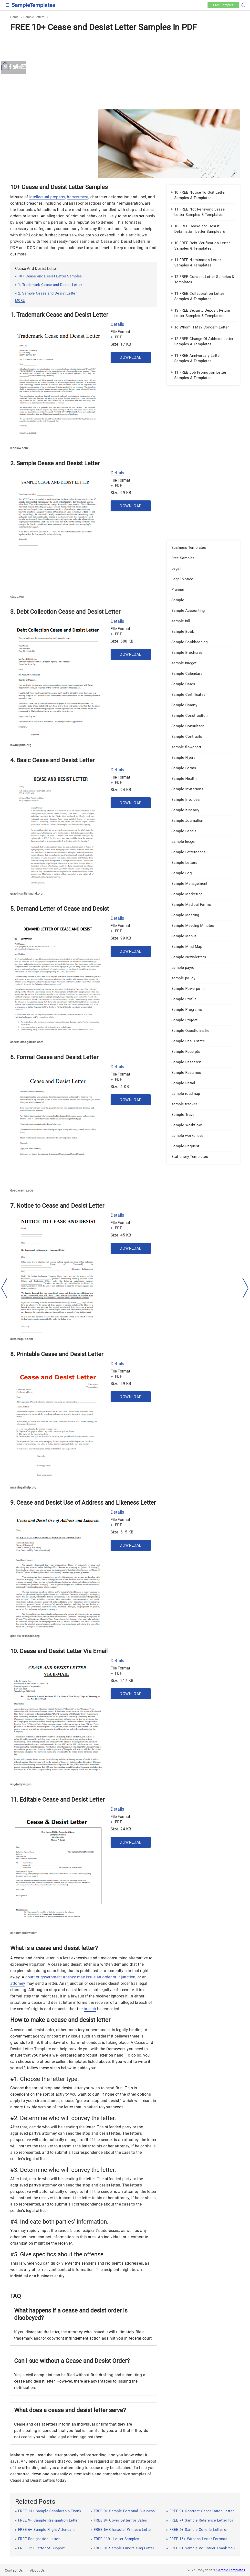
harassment (77, 197)
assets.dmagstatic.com (26, 1042)
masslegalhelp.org (23, 1487)
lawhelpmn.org (20, 745)
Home (14, 17)
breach (90, 2008)
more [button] (20, 300)
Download (131, 357)
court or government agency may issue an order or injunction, (80, 1977)
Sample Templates (230, 2570)
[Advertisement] (125, 70)
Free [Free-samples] (222, 5)
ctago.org (17, 596)
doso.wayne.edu (21, 1190)
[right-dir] (245, 1288)
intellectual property (47, 197)
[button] (243, 4)
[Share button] (6, 66)
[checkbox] (8, 4)
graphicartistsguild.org (26, 893)
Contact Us (14, 2570)
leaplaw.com (19, 448)
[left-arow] (4, 1288)
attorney (17, 1983)
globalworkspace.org (25, 1636)
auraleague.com (21, 1339)
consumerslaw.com (23, 1933)
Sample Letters (33, 17)
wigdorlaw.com (20, 1784)
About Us (37, 2570)
